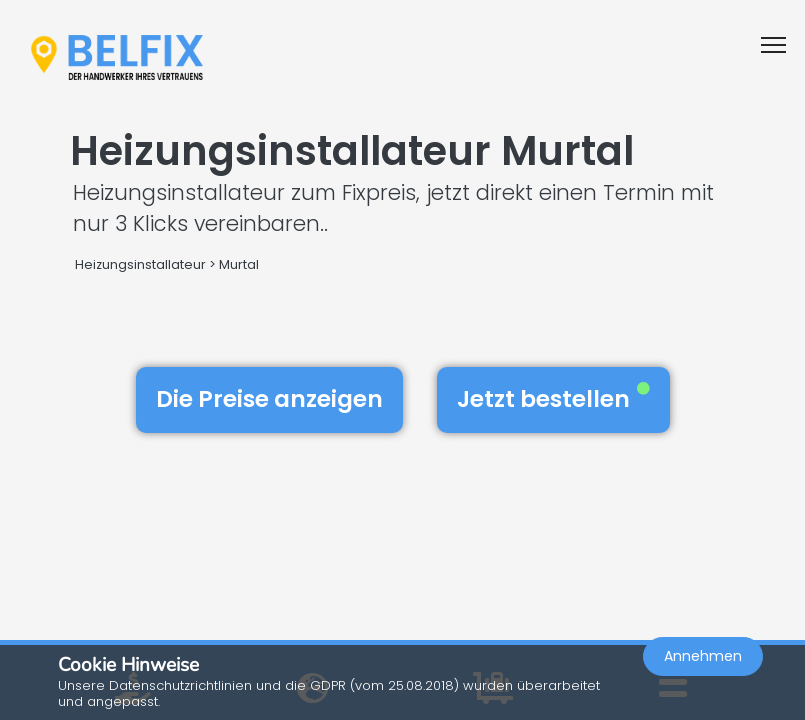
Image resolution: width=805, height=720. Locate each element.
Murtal (239, 264)
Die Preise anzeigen (269, 399)
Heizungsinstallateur (140, 264)
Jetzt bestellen (553, 399)
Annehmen (703, 656)
